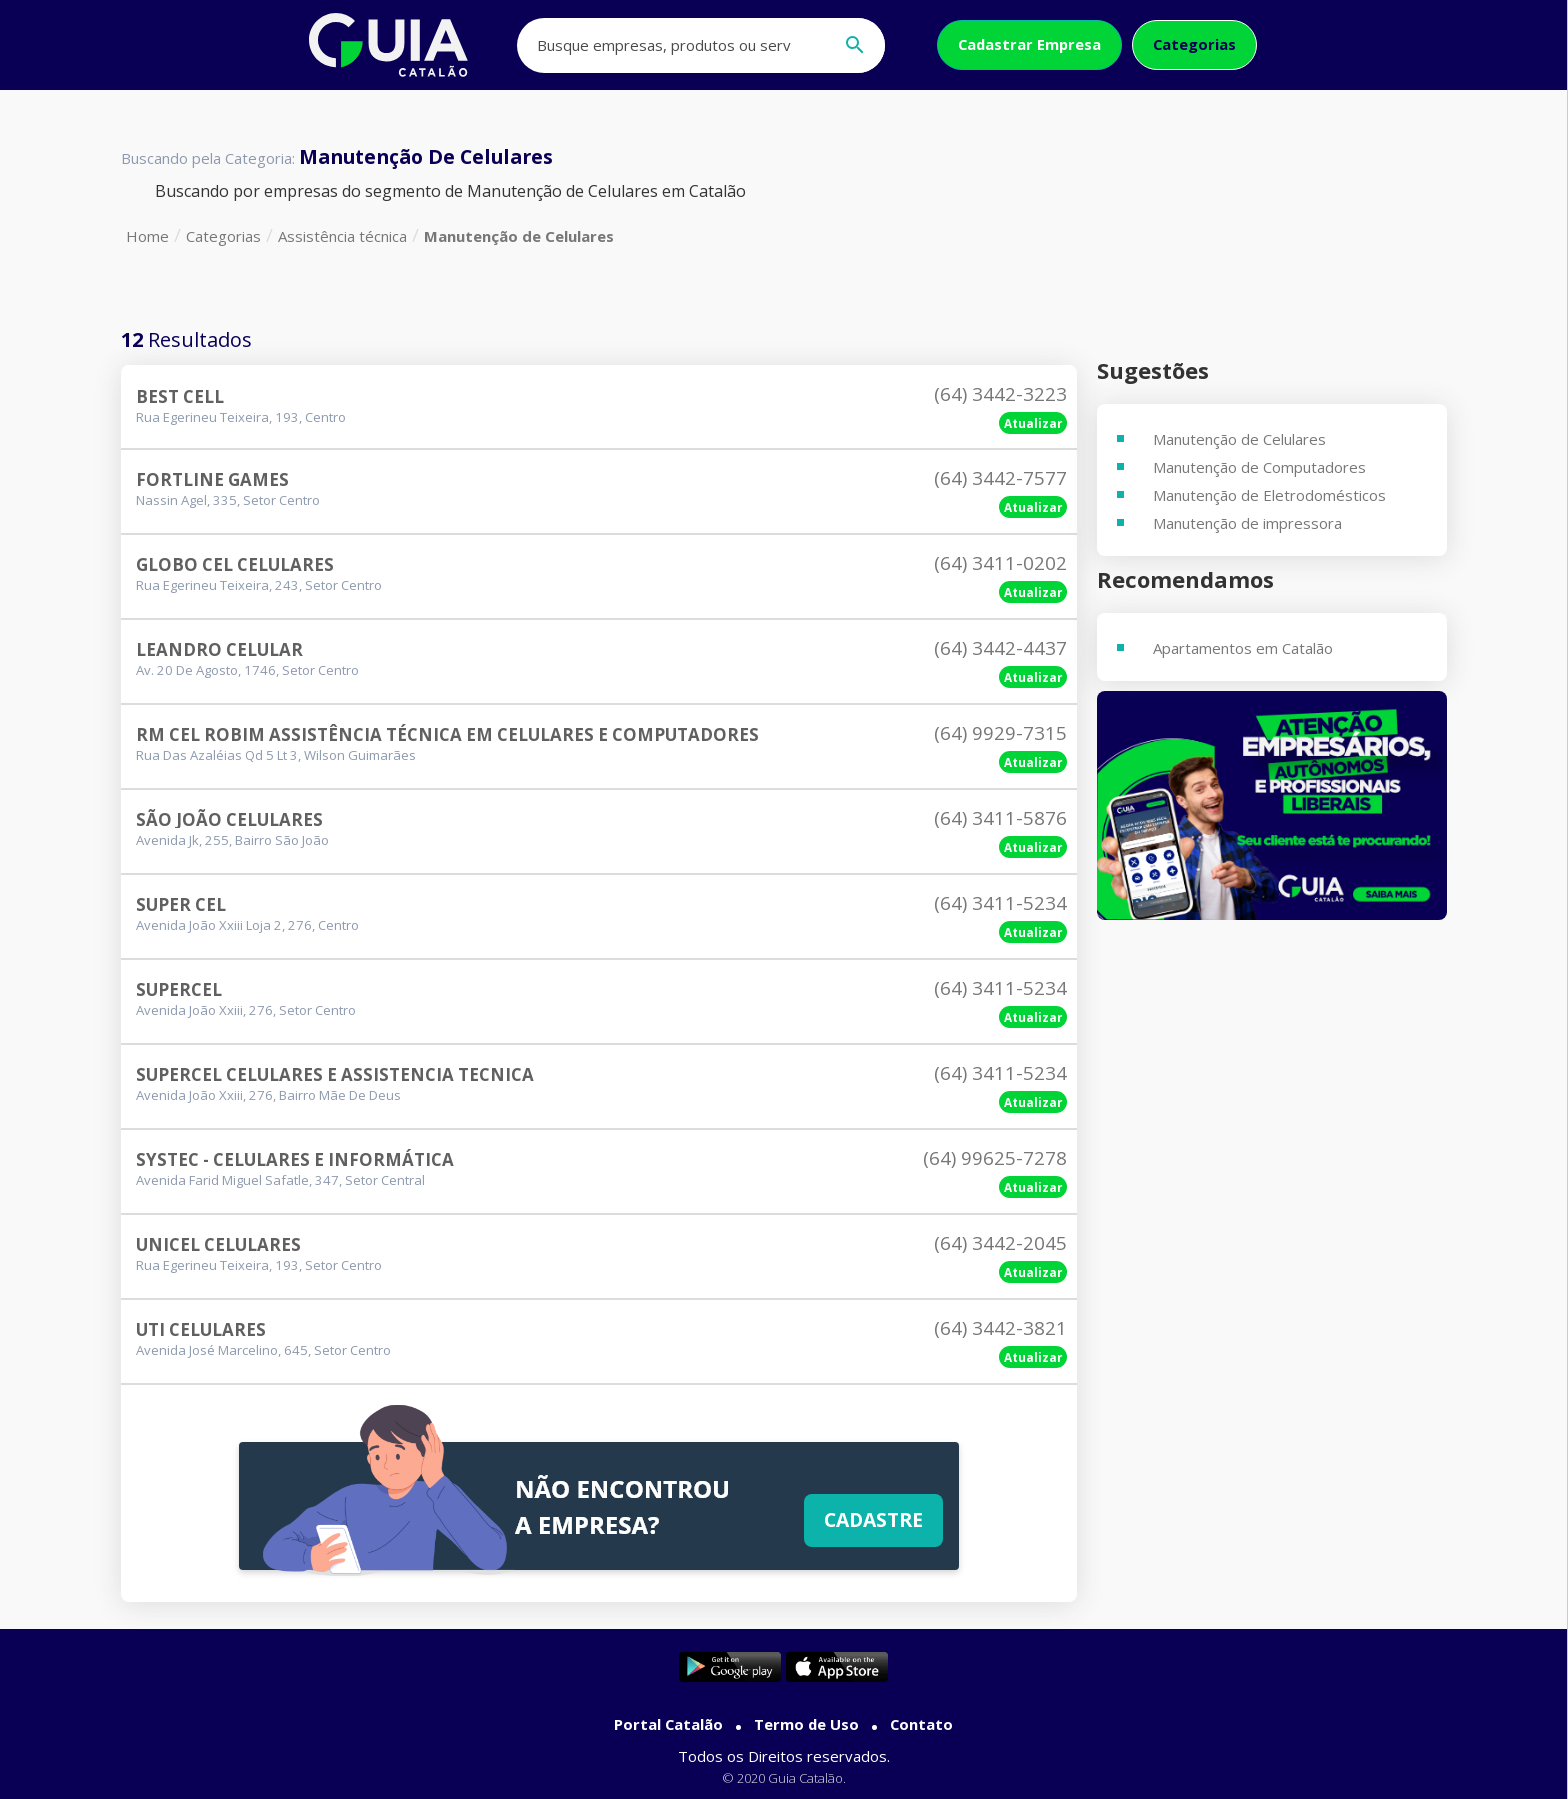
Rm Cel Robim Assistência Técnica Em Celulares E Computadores (447, 734)
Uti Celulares (201, 1329)
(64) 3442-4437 (1000, 648)
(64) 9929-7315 (1000, 733)
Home (147, 236)
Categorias (1194, 44)
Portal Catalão (668, 1724)
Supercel (179, 989)
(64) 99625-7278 (995, 1158)
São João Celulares (229, 819)
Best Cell (180, 396)
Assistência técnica (342, 236)
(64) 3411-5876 (1000, 818)
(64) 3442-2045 (1000, 1243)
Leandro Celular (219, 649)
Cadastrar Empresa (1029, 44)
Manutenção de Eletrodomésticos (1269, 495)
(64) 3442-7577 (1000, 478)
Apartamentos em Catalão (1243, 648)
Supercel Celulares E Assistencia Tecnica (335, 1074)
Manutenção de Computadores (1259, 467)
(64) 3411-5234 (1000, 903)
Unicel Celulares (218, 1244)
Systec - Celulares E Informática (295, 1159)
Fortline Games (212, 479)
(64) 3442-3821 (1000, 1328)
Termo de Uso (806, 1724)
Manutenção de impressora (1247, 523)
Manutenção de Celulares (519, 236)
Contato (921, 1724)
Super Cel (181, 904)
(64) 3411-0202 (1000, 563)
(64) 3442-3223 (1000, 394)
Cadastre (873, 1519)
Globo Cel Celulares (235, 564)
